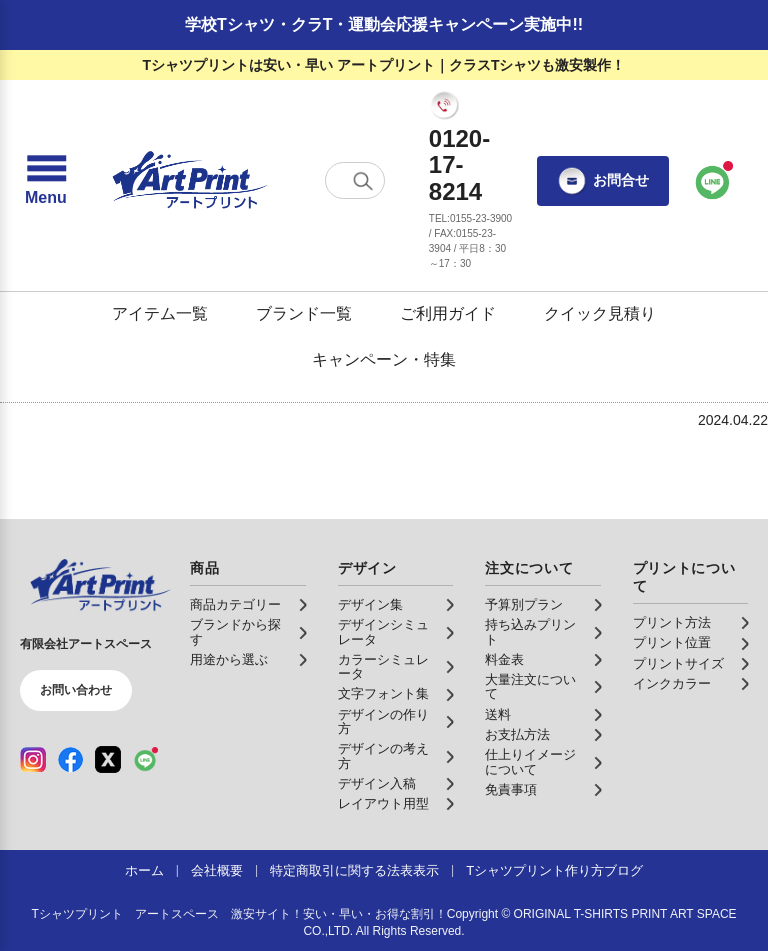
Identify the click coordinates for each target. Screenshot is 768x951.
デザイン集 (370, 605)
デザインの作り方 (383, 722)
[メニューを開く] (46, 181)
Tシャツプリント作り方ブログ (554, 871)
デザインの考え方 (383, 756)
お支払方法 (517, 735)
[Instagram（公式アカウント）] (33, 759)
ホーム (144, 871)
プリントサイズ (678, 664)
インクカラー (672, 684)
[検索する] (363, 181)
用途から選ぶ (229, 660)
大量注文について (530, 687)
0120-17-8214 (459, 165)
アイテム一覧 (160, 313)
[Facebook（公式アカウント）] (71, 759)
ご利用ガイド (448, 313)
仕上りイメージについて (530, 762)
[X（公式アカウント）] (108, 759)
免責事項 (511, 790)
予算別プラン (524, 605)
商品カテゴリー (235, 605)
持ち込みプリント (530, 632)
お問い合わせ (76, 690)
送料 (498, 715)
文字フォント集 (383, 694)
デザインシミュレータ (383, 632)
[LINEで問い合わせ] (713, 181)
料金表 (504, 660)
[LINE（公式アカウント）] (146, 759)
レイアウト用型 (383, 804)
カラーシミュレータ (383, 667)
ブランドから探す (235, 632)
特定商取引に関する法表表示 (354, 871)
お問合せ (603, 181)
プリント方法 (672, 623)
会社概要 (217, 871)
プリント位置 (672, 643)
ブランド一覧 (304, 313)
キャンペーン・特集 (384, 359)
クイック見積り (600, 313)
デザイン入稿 (377, 784)
